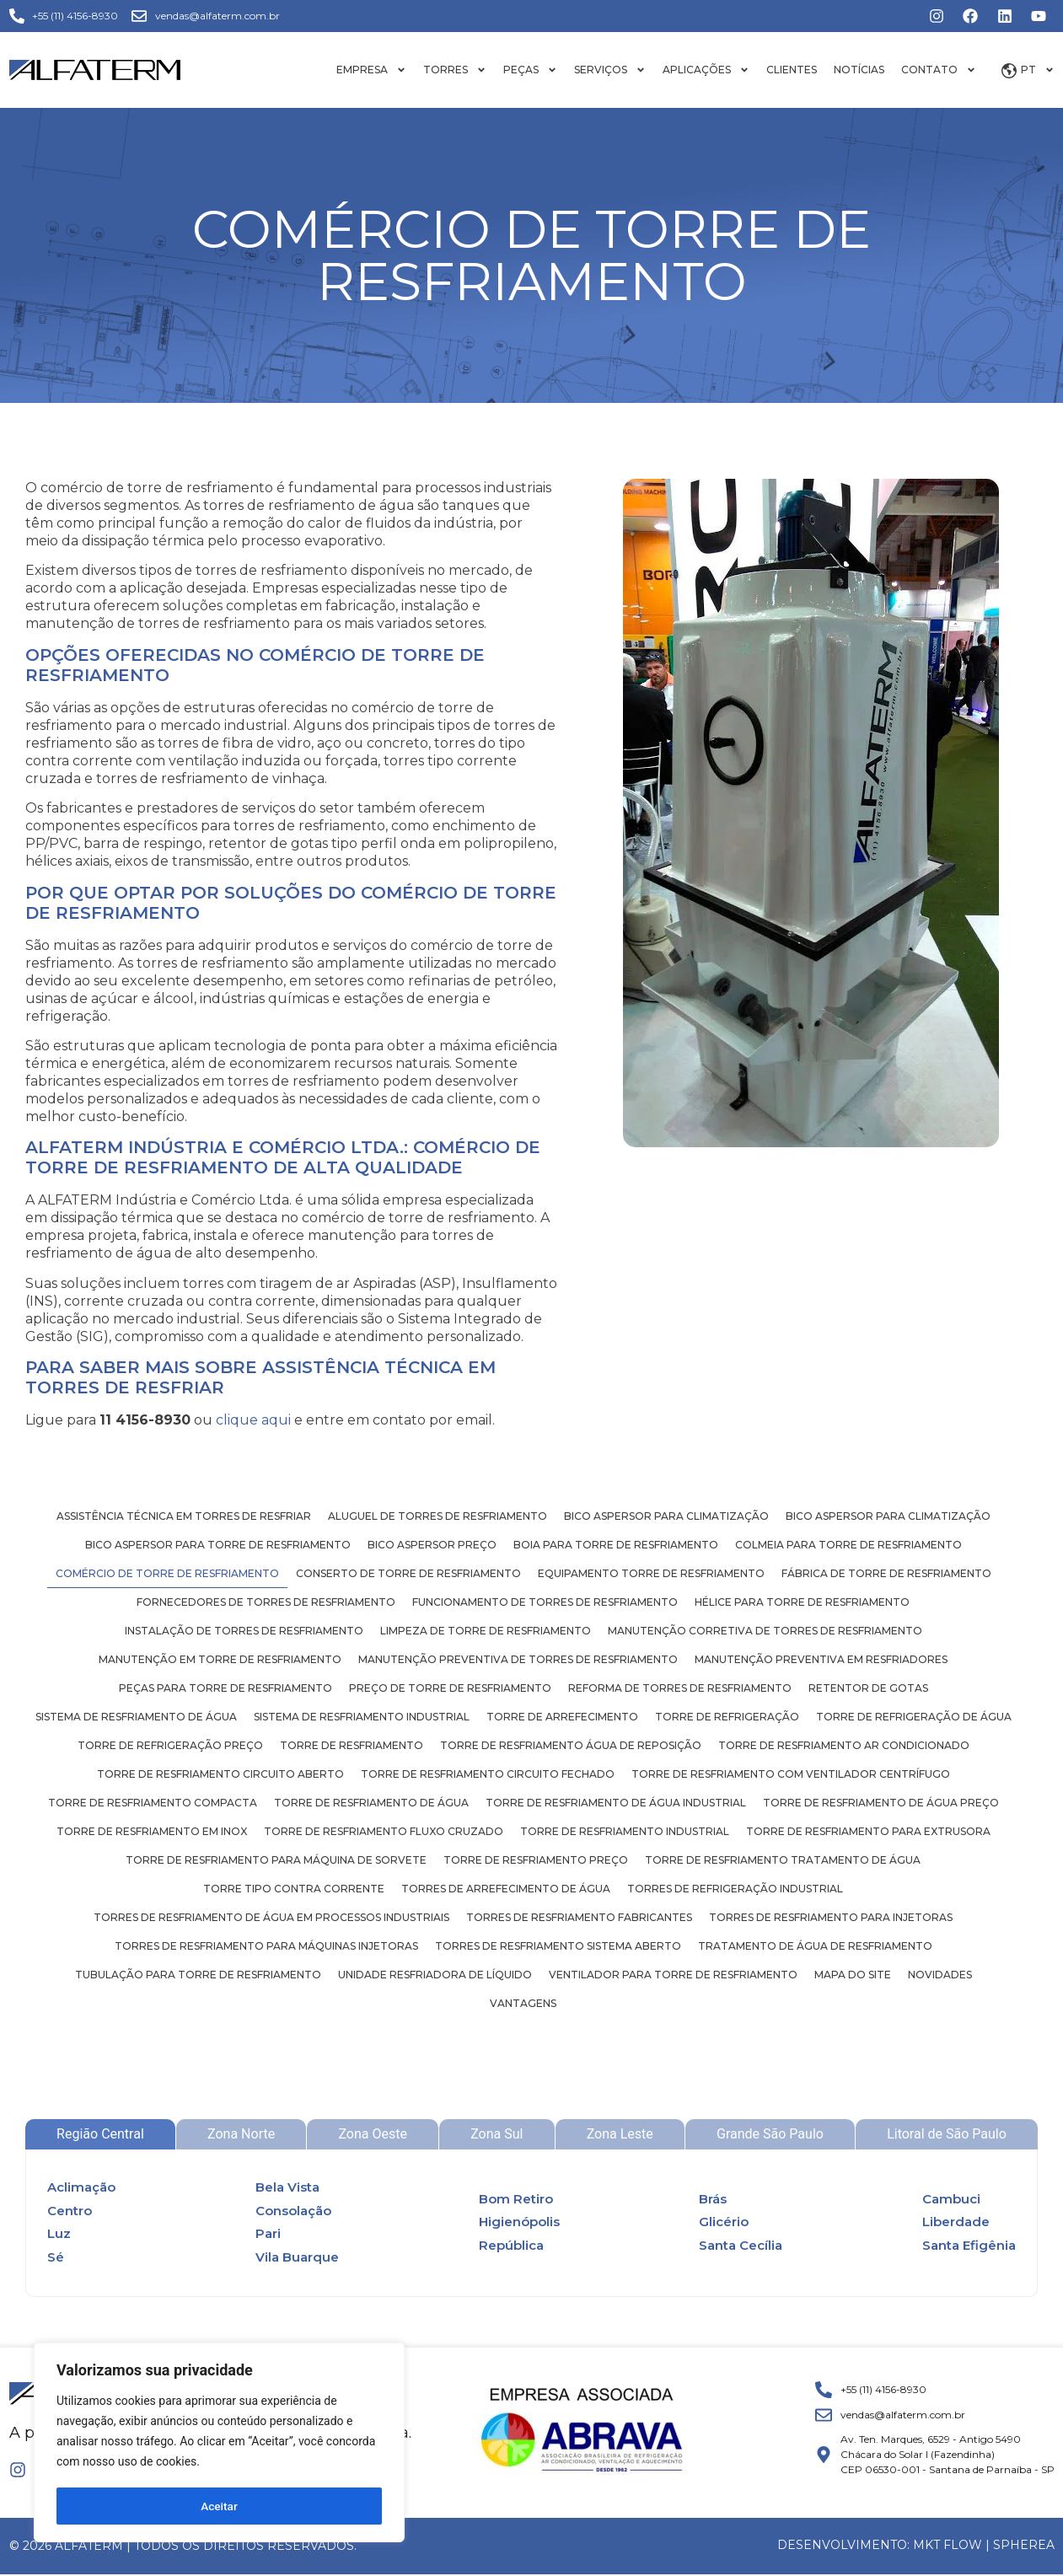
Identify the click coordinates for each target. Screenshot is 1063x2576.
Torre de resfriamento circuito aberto (220, 1774)
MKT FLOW (947, 2544)
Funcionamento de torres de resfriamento (545, 1602)
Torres (454, 69)
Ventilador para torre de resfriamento (673, 1974)
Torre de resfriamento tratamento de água (783, 1860)
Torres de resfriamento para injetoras (831, 1917)
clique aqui (253, 1420)
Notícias (859, 69)
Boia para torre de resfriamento (615, 1544)
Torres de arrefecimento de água (505, 1888)
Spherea (1024, 2544)
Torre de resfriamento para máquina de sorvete (276, 1860)
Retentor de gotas (868, 1688)
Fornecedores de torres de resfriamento (266, 1602)
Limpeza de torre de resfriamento (485, 1630)
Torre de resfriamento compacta (152, 1802)
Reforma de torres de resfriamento (680, 1688)
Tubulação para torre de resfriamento (198, 1974)
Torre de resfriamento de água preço (881, 1802)
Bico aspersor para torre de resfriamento (218, 1544)
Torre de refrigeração (727, 1716)
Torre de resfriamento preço (535, 1860)
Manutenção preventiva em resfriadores (821, 1659)
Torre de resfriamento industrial (624, 1831)
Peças (530, 69)
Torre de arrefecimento (562, 1716)
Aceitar (220, 2506)
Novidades (940, 1974)
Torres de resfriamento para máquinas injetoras (266, 1946)
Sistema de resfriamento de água (136, 1716)
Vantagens (523, 2003)
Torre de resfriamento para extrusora (868, 1831)
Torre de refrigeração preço (170, 1745)
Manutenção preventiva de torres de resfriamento (518, 1659)
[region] (219, 2443)
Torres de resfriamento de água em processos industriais (271, 1917)
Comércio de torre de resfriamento (167, 1573)
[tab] (100, 2134)
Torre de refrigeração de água (914, 1716)
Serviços (610, 69)
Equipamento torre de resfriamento (651, 1573)
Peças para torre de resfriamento (225, 1688)
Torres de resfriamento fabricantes (579, 1917)
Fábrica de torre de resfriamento (886, 1573)
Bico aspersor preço (432, 1544)
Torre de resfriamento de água (371, 1802)
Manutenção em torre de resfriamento (220, 1659)
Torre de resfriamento (351, 1745)
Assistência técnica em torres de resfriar (183, 1516)
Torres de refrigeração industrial (735, 1888)
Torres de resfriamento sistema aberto (558, 1946)
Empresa (371, 69)
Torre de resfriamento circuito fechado (488, 1774)
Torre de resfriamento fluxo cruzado (383, 1831)
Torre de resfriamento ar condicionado (843, 1745)
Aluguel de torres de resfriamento (437, 1516)
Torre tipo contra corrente (293, 1888)
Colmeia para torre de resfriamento (848, 1544)
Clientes (791, 69)
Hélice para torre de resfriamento (802, 1602)
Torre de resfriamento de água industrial (616, 1802)
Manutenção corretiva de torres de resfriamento (765, 1630)
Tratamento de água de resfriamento (815, 1946)
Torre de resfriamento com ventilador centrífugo (790, 1774)
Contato (938, 69)
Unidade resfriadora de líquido (435, 1974)
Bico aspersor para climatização (666, 1516)
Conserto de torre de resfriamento (408, 1573)
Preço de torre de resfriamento (450, 1688)
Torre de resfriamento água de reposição (570, 1745)
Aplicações (706, 69)
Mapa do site (852, 1974)
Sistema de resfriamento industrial (362, 1716)
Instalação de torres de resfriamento (244, 1630)
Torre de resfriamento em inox (151, 1831)
